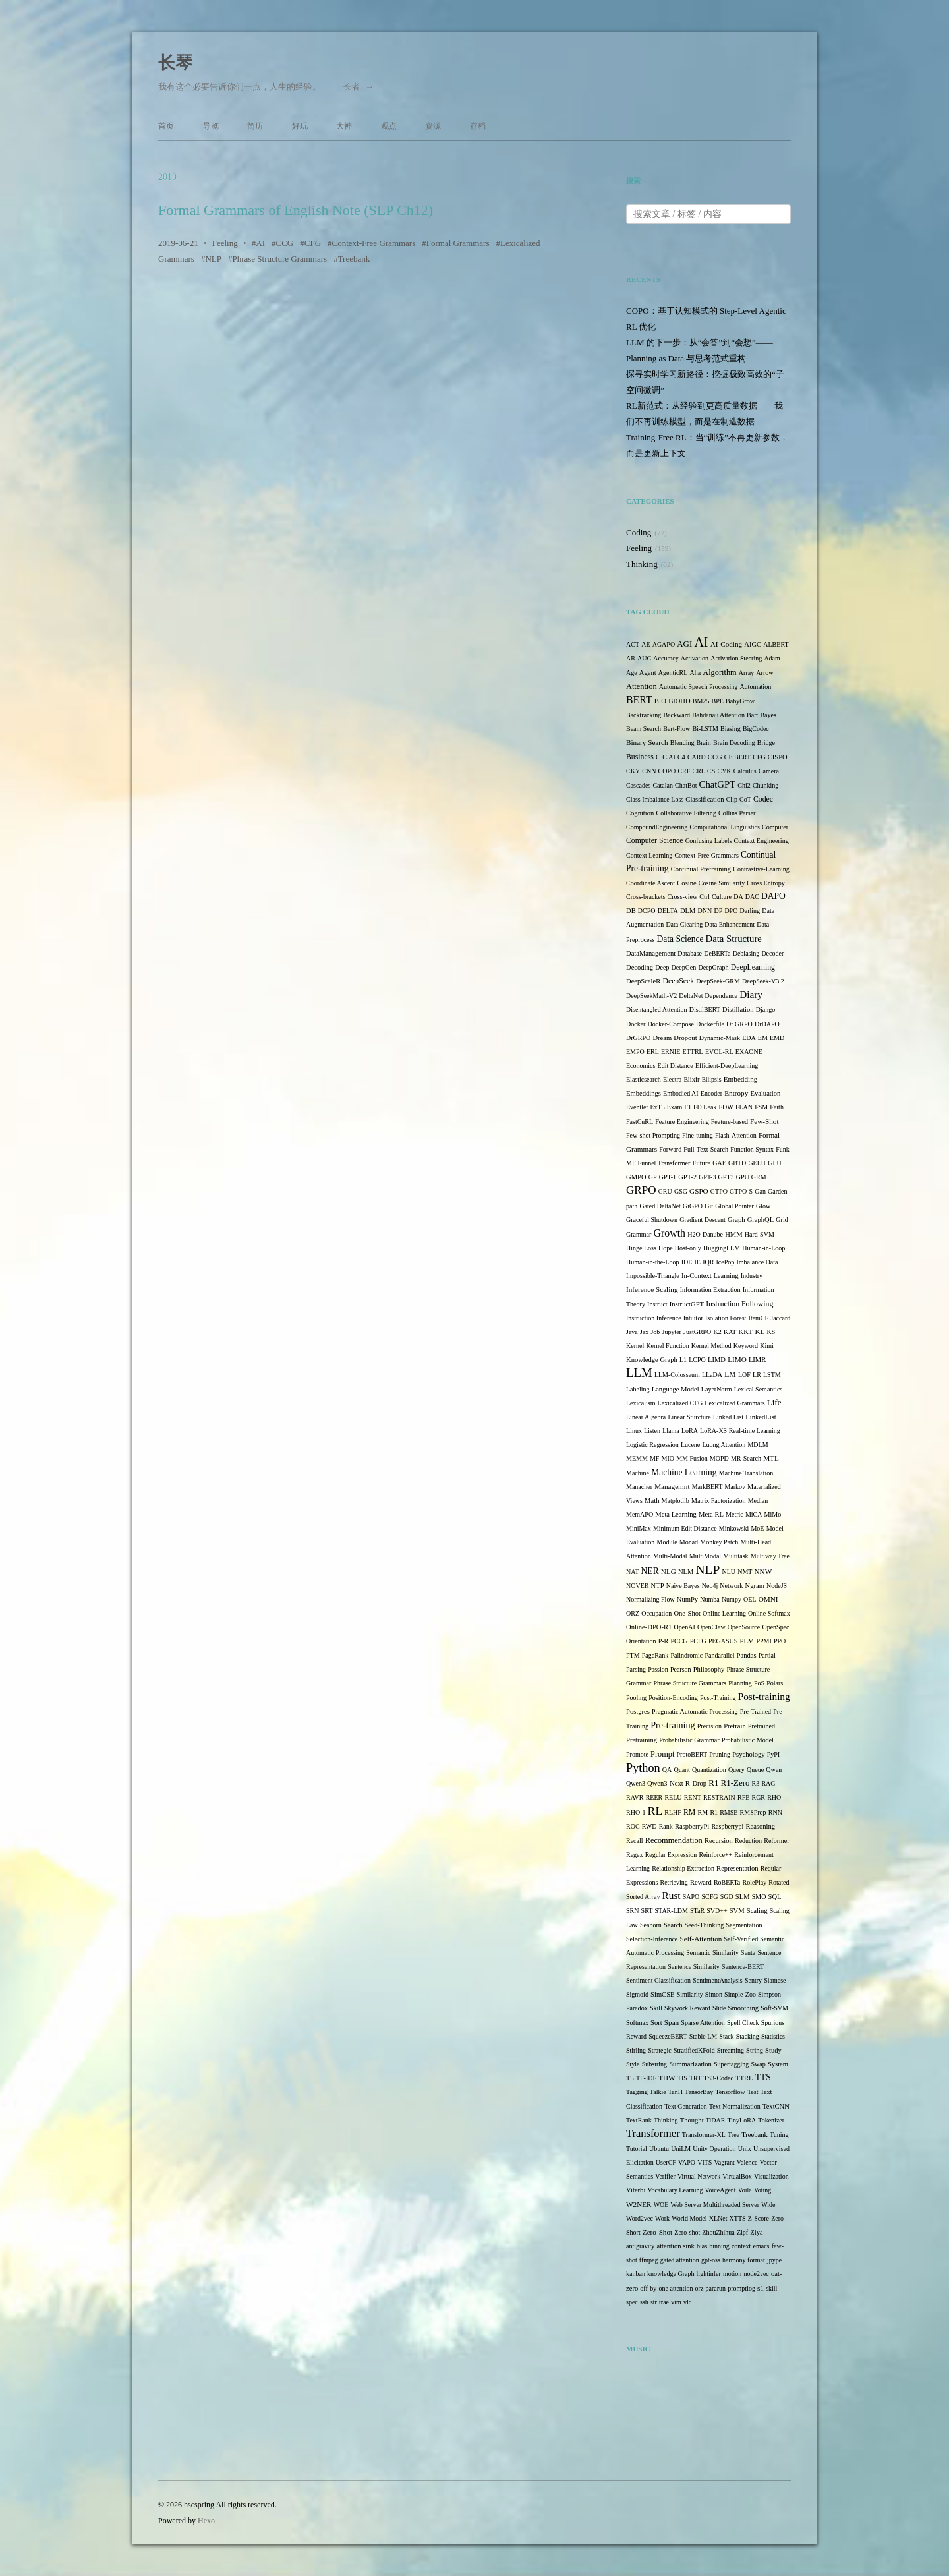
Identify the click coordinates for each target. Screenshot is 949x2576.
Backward (676, 714)
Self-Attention (700, 1939)
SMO (759, 1896)
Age (631, 672)
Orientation (641, 1641)
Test (753, 2091)
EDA (749, 1037)
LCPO (697, 1359)
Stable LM (703, 2036)
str (653, 2302)
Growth (669, 1233)
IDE (687, 1262)
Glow (763, 1206)
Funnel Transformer (664, 1163)
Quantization (709, 1769)
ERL (653, 1051)
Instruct (657, 1304)
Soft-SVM (774, 2008)
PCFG (698, 1641)
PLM (747, 1641)
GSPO (698, 1191)
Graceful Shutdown (651, 1219)
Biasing (730, 728)
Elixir (691, 1079)
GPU (742, 1177)
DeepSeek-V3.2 (763, 981)
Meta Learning (676, 1514)
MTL (771, 1458)
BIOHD (679, 701)
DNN (705, 910)
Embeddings (643, 1093)
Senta (748, 1952)
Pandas (747, 1655)
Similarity (690, 1994)
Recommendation (674, 1840)
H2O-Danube (705, 1234)
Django (765, 1009)
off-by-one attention (666, 2288)
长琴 (175, 63)
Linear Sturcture (689, 1416)
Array (746, 672)
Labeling (638, 1389)
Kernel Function (667, 1345)
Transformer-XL (704, 2134)
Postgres (638, 1711)
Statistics (773, 2036)
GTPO (719, 1191)
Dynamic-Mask (719, 1037)
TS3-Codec (718, 2078)
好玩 (300, 126)
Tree (733, 2134)
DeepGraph (713, 967)
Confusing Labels (708, 840)
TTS (763, 2077)
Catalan (662, 785)
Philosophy (709, 1669)
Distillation (738, 1009)
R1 (713, 1783)
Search (673, 1925)
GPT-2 (687, 1177)
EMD (777, 1037)
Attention (641, 686)
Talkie (658, 2091)
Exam (674, 1107)
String (754, 2050)
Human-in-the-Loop (652, 1262)
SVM (737, 1910)
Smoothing (743, 2008)
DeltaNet (691, 995)
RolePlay (754, 1882)
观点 (389, 126)
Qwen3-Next (665, 1783)
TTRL (744, 2078)
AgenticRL (672, 672)
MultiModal (705, 1556)
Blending (682, 742)
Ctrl (704, 896)
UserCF (666, 2162)
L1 (683, 1359)
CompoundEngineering (656, 827)
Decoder (772, 953)
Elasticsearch (643, 1079)
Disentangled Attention (656, 1009)
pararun (716, 2288)
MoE (757, 1528)
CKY (633, 771)
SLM (742, 1896)
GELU (757, 1163)
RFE (743, 1797)
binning (719, 2246)
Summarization (690, 2064)
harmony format (743, 2260)
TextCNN (776, 2106)
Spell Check (743, 2022)
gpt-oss (710, 2260)
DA (738, 896)
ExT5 (657, 1107)
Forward (670, 1149)
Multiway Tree (770, 1556)
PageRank (655, 1655)
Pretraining (641, 1739)
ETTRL (693, 1051)
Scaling (757, 1910)
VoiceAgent (720, 2190)
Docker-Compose (671, 1024)
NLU (728, 1571)
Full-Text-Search (705, 1149)
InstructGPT (687, 1304)
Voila (745, 2190)
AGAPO (663, 644)
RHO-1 (635, 1812)
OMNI (768, 1599)
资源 (433, 126)
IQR (708, 1262)
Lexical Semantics (758, 1389)
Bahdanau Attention (718, 714)
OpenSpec (775, 1627)
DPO (730, 910)
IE (698, 1262)
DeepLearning (753, 967)
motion (732, 2273)
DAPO (773, 896)
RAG (768, 1783)
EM (763, 1037)
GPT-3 (707, 1177)
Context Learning (649, 855)
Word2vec (639, 2218)
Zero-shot (687, 2232)
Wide (768, 2204)
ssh (644, 2302)
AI (260, 243)
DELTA (668, 910)
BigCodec (756, 728)
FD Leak (704, 1107)
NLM (686, 1571)
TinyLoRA (742, 2120)
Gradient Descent (702, 1219)
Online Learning (724, 1613)
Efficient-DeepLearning (726, 1065)
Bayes (768, 714)
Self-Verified (741, 1939)
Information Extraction (710, 1289)
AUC (644, 658)
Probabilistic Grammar (689, 1739)
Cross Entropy (766, 883)
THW (666, 2078)
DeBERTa (717, 953)
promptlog (741, 2288)
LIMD (717, 1359)
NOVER (637, 1585)
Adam (772, 658)
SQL (775, 1896)
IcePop (725, 1262)
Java (632, 1331)
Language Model (675, 1389)
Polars (774, 1683)
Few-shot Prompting (653, 1135)
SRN (632, 1910)
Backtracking (643, 714)
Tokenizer (771, 2120)
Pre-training (672, 1725)
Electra (672, 1079)
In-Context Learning (710, 1275)
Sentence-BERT (743, 1966)
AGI (684, 644)
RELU (672, 1797)
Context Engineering (761, 840)
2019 (167, 177)
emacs (761, 2246)
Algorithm (719, 672)
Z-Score (758, 2218)
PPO (780, 1641)
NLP (213, 259)
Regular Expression (671, 1854)
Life (774, 1402)
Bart (752, 714)
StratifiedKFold (694, 2050)
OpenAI (684, 1627)
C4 (681, 757)
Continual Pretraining (701, 869)
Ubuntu (659, 2148)
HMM (733, 1234)
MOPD (719, 1458)
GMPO (636, 1177)
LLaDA (712, 1374)
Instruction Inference (653, 1318)
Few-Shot (764, 1121)
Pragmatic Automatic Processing (695, 1711)
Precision (709, 1726)
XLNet (718, 2218)
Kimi (767, 1345)
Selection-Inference (651, 1939)
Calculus (745, 771)
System (778, 2064)
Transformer (653, 2133)
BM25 (701, 701)
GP (652, 1177)
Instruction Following (739, 1304)
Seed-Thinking (704, 1925)
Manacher (639, 1486)
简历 (255, 126)
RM (689, 1812)
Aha (695, 672)
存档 (478, 126)
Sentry (753, 1980)
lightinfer (709, 2273)
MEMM (637, 1458)
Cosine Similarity (722, 883)
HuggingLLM (721, 1248)
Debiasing (746, 953)
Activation (694, 658)
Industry (751, 1275)
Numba (709, 1599)
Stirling (636, 2050)
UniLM (681, 2148)
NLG (668, 1571)
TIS (682, 2078)
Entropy (736, 1093)
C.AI (669, 757)
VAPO (686, 2162)
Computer (775, 827)
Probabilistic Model (748, 1739)
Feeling (225, 243)
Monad (688, 1542)
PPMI (763, 1641)
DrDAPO (767, 1024)
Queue (755, 1769)
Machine (637, 1473)
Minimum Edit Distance (685, 1528)
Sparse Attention (702, 2022)
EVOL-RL (719, 1051)
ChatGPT (717, 784)
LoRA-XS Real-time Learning (740, 1430)
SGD (726, 1896)
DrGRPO (638, 1037)
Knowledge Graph (651, 1359)
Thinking (642, 564)
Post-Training (718, 1697)
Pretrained (761, 1726)
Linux (634, 1430)
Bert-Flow (676, 728)
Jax (644, 1331)
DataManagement (651, 953)
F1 (687, 1107)
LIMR (757, 1359)
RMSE (728, 1812)
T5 (630, 2078)
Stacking (747, 2036)
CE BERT (737, 757)
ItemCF (759, 1318)
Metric (734, 1514)
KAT (730, 1331)
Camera (769, 771)
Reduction (748, 1840)
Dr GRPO (739, 1024)
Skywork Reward (687, 2008)
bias (702, 2246)
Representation (737, 1868)
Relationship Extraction (683, 1868)
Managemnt (671, 1486)
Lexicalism (640, 1403)
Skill (656, 2008)
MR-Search (746, 1458)
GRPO (641, 1190)
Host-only (688, 1248)
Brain (704, 742)
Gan (760, 1191)
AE (645, 644)
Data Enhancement (730, 924)
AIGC (752, 644)
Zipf (742, 2232)
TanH (675, 2091)
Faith (777, 1107)
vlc (687, 2302)
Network (731, 1585)
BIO (660, 701)
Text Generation (685, 2106)
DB (631, 910)
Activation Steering (736, 658)
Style (633, 2064)
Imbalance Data (757, 1262)
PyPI (773, 1754)
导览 (211, 126)
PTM (633, 1655)
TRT (695, 2078)
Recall (634, 1840)
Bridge (766, 742)
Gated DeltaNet (659, 1206)
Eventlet (637, 1107)
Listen (652, 1430)
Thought (692, 2120)
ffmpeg (648, 2260)
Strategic (660, 2050)
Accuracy (665, 658)
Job (655, 1331)
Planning (740, 1683)
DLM (688, 910)
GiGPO (693, 1206)
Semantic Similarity (712, 1952)
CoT (745, 799)
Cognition (640, 813)
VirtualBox (736, 2176)
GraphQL (760, 1219)
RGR (758, 1797)
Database (689, 953)
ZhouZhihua (718, 2232)
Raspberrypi (727, 1826)
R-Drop (695, 1783)
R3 (756, 1783)
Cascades (638, 785)
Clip (731, 799)
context (741, 2246)
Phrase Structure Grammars (279, 259)
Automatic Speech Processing (698, 686)
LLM (639, 1373)
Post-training (764, 1696)
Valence (747, 2162)
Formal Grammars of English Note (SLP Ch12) (295, 210)
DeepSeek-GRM (718, 981)
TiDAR (716, 2120)
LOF (744, 1374)
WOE (661, 2204)
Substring (654, 2064)
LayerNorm (716, 1389)
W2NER (638, 2204)
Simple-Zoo (740, 1994)
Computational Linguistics (724, 827)
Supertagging (731, 2064)
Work (662, 2218)
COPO (667, 771)
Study (773, 2050)
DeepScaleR (643, 981)
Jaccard (780, 1318)
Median (758, 1500)
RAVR (635, 1797)
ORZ (632, 1613)
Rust (671, 1895)
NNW (763, 1571)
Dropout (685, 1037)
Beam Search (643, 728)
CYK (724, 771)
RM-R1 (707, 1812)
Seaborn (651, 1925)
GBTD (737, 1163)
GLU (775, 1163)
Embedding (741, 1079)
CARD (696, 757)
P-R (663, 1641)
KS (770, 1331)
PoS (759, 1683)
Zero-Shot (657, 2232)
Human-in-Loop (763, 1248)
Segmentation (744, 1925)
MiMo (773, 1514)
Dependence (721, 995)
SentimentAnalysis (718, 1980)
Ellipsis (712, 1079)
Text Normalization (735, 2106)
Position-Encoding (672, 1697)
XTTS (738, 2218)
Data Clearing (684, 924)
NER (650, 1571)
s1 (760, 2288)
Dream (662, 1037)
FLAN (744, 1107)
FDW (726, 1107)
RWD (649, 1826)
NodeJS (776, 1585)
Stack (726, 2036)
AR (630, 658)
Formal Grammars (458, 243)
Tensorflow (730, 2091)
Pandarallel (719, 1655)
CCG (285, 243)
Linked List (728, 1416)
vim (676, 2302)
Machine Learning (683, 1472)
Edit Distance (675, 1065)
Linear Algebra (646, 1416)
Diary (750, 994)
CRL (698, 771)
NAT (632, 1571)
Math (652, 1500)
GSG (680, 1191)
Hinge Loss (641, 1248)
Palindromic (686, 1655)
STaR (697, 1910)
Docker (635, 1024)
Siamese (775, 1980)
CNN (649, 771)
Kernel (635, 1345)
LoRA (689, 1430)
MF (654, 1458)
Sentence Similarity (694, 1966)
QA (667, 1769)
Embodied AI (681, 1093)
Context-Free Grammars (374, 243)
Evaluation (765, 1093)
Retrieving (674, 1882)
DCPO (647, 910)
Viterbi (635, 2190)
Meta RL (711, 1514)
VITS (704, 2162)
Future (702, 1163)
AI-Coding (726, 644)
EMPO (635, 1051)
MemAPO (639, 1514)
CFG (312, 243)
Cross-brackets (645, 896)
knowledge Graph (670, 2273)
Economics (640, 1065)
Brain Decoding (734, 742)
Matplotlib (675, 1500)
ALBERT (775, 644)
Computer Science (654, 840)
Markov (734, 1486)
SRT (647, 1910)
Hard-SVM (759, 1234)
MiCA (753, 1514)
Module (666, 1542)
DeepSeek (678, 981)
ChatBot (686, 785)
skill (771, 2288)
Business (640, 757)
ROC (633, 1826)
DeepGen (684, 967)
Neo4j (710, 1585)
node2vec (755, 2273)
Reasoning (760, 1826)
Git (709, 1206)
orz (699, 2288)
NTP (657, 1585)
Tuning (779, 2134)
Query (736, 1769)
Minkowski (734, 1528)
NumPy (687, 1599)
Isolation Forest (726, 1318)
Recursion (719, 1840)
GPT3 (726, 1177)
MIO (668, 1458)
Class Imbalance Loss (654, 799)
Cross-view (683, 896)
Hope (665, 1248)
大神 (344, 126)
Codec (763, 799)
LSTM (772, 1374)
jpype (774, 2260)
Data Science (679, 939)
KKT (746, 1331)
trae (664, 2302)
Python (643, 1767)
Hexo (206, 2520)
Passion (658, 1669)
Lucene (690, 1444)
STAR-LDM (671, 1910)
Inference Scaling (651, 1289)
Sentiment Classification (658, 1980)
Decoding (639, 967)
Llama (670, 1430)
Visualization (771, 2176)
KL (759, 1331)
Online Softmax (769, 1613)
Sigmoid (637, 1994)
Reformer (776, 1840)
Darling (750, 910)
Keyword (745, 1345)
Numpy (731, 1599)
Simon (713, 1994)
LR (757, 1374)
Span (671, 2022)
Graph (736, 1219)
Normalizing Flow (650, 1599)
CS (711, 771)
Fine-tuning (697, 1135)
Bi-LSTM (705, 728)
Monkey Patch (719, 1542)
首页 (166, 126)
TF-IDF (646, 2078)
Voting (763, 2190)
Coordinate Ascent (650, 883)
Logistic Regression (652, 1444)
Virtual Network (698, 2176)
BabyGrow (740, 701)
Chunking (765, 785)
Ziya (756, 2232)
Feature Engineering (681, 1121)
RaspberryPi (692, 1826)
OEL (749, 1599)
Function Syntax (752, 1149)
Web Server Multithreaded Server (715, 2204)
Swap (758, 2064)
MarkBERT (707, 1486)
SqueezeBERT (667, 2036)
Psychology (748, 1754)
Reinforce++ (715, 1854)
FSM (761, 1107)
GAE (719, 1163)
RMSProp (753, 1812)
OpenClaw (711, 1627)
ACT (632, 644)
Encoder (711, 1093)
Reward (701, 1882)
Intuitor (693, 1318)
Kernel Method (711, 1345)
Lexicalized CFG (680, 1403)
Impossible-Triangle (652, 1275)
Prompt (662, 1754)
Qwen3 (635, 1783)
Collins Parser (736, 813)
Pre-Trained (755, 1711)
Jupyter (671, 1331)
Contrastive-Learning (761, 869)
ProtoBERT (692, 1754)
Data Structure (734, 938)
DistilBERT (704, 1009)
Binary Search (647, 742)
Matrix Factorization (718, 1500)
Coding (638, 532)
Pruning (719, 1754)
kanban (635, 2273)
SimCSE (662, 1994)
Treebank (354, 259)
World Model (689, 2218)
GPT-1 (667, 1177)
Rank (666, 1826)
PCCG (678, 1641)
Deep (662, 967)
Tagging (637, 2091)
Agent (647, 672)
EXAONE (748, 1051)
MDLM (757, 1444)
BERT (639, 699)
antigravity (640, 2246)
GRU (665, 1191)
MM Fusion (692, 1458)
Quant (681, 1769)
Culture (722, 896)
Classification (704, 799)
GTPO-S (741, 1191)
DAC (752, 896)
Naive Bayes (683, 1585)
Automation (755, 686)
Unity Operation (714, 2148)
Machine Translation (746, 1473)
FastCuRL (639, 1121)
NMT (744, 1571)
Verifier (665, 2176)
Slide (719, 2008)
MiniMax (638, 1528)
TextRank (639, 2120)
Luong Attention (723, 1444)
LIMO (737, 1359)
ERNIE (670, 1051)
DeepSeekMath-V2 (651, 995)
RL (655, 1810)
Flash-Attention (736, 1135)
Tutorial (636, 2148)
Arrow (764, 672)
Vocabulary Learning (675, 2190)
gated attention (679, 2260)
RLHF (672, 1812)
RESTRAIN (719, 1797)
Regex (634, 1854)
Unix (744, 2148)
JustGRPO (697, 1331)
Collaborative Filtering (686, 813)
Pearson (680, 1669)
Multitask (735, 1556)
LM (730, 1374)
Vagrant (724, 2162)
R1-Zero (735, 1783)
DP (718, 910)
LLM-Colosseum (677, 1374)
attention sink (675, 2246)
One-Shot (687, 1613)
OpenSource (744, 1627)
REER (654, 1797)
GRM (758, 1177)
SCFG (709, 1896)
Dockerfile (710, 1024)
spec (632, 2302)
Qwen (774, 1769)
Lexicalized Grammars (734, 1403)
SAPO (691, 1896)
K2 (718, 1331)
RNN (775, 1812)
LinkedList (760, 1416)
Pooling (636, 1697)
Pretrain (735, 1726)
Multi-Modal (670, 1556)
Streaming (730, 2050)
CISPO (778, 757)
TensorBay (699, 2091)
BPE (718, 701)
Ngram (754, 1585)
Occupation (656, 1613)
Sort (656, 2022)
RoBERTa (727, 1882)
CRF (683, 771)
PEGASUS (722, 1641)
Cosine (686, 883)
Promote (637, 1754)
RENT (692, 1797)
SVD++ (716, 1910)
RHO (774, 1797)
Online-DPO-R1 (649, 1627)
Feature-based (729, 1121)
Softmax (637, 2022)
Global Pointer (734, 1206)
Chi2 (743, 785)
